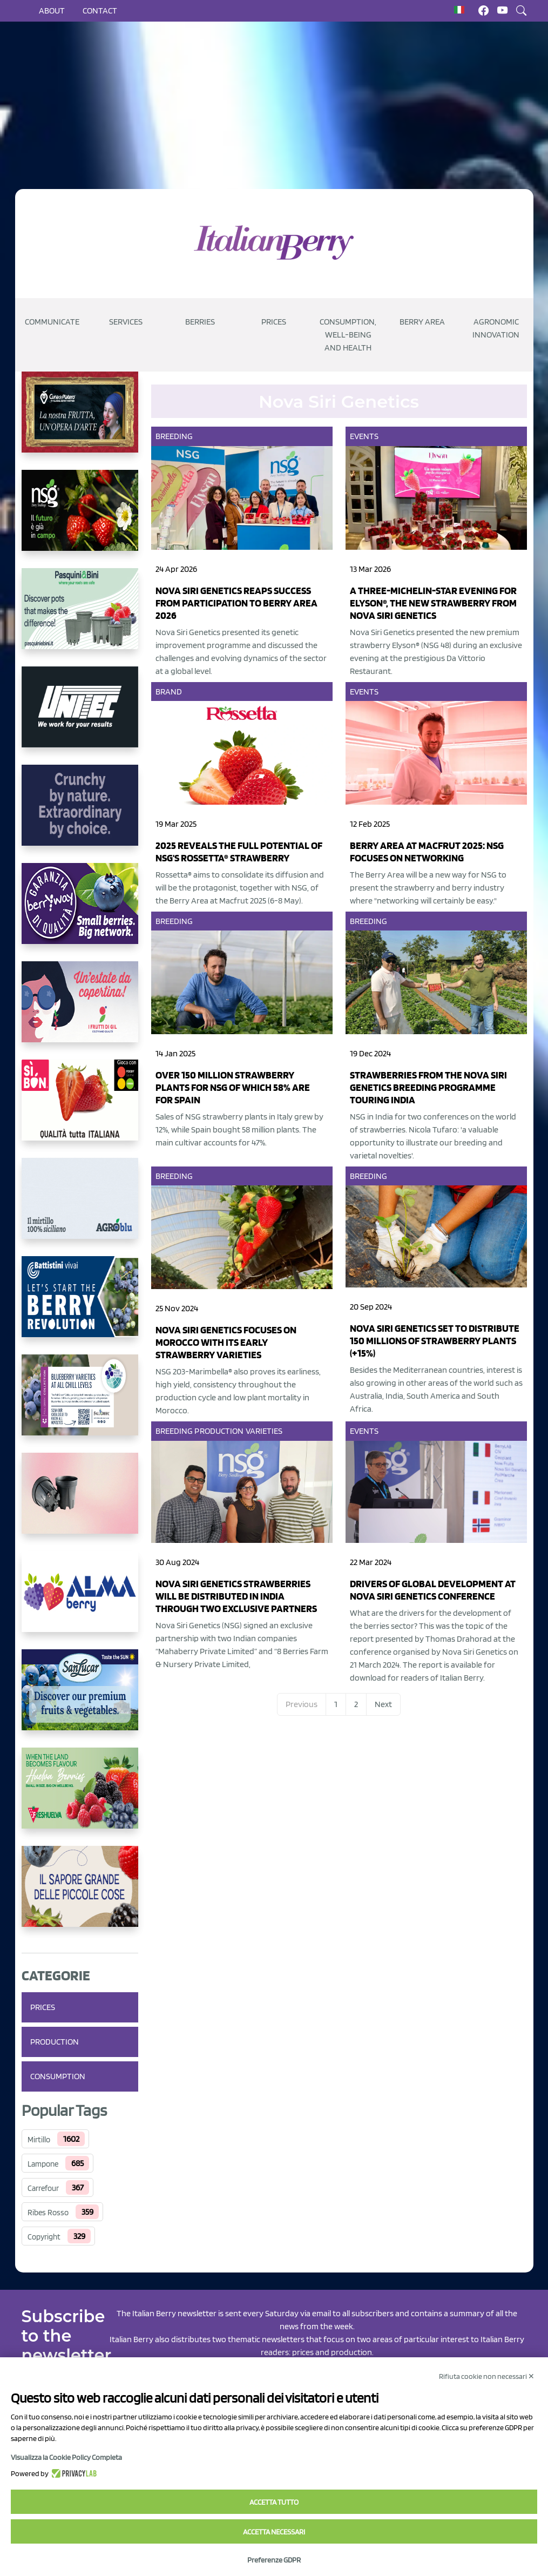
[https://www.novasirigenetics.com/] (80, 519)
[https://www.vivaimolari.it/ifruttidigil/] (80, 1010)
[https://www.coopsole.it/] (80, 1109)
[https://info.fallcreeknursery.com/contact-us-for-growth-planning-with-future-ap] (80, 1403)
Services (126, 321)
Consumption (57, 2076)
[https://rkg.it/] (80, 814)
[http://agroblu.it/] (80, 1207)
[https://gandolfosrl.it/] (80, 1600)
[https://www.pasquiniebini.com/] (80, 617)
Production (54, 2041)
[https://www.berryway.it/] (80, 912)
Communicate (52, 321)
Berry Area (422, 321)
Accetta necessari (274, 2531)
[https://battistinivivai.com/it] (80, 1305)
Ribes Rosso (48, 2212)
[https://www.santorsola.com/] (80, 1895)
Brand (168, 691)
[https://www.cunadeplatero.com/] (80, 421)
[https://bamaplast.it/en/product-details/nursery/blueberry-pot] (80, 1502)
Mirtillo (39, 2140)
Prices (273, 321)
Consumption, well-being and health (348, 334)
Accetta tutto (274, 2502)
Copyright (44, 2237)
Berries (200, 321)
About (52, 10)
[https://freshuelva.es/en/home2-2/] (80, 1797)
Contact (100, 10)
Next (383, 1704)
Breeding (174, 436)
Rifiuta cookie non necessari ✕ (487, 2376)
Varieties (264, 1431)
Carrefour (43, 2188)
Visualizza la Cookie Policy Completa (66, 2457)
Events (364, 436)
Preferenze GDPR (274, 2559)
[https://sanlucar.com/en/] (80, 1698)
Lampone (43, 2164)
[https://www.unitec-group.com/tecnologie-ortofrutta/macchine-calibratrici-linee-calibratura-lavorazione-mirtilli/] (80, 715)
